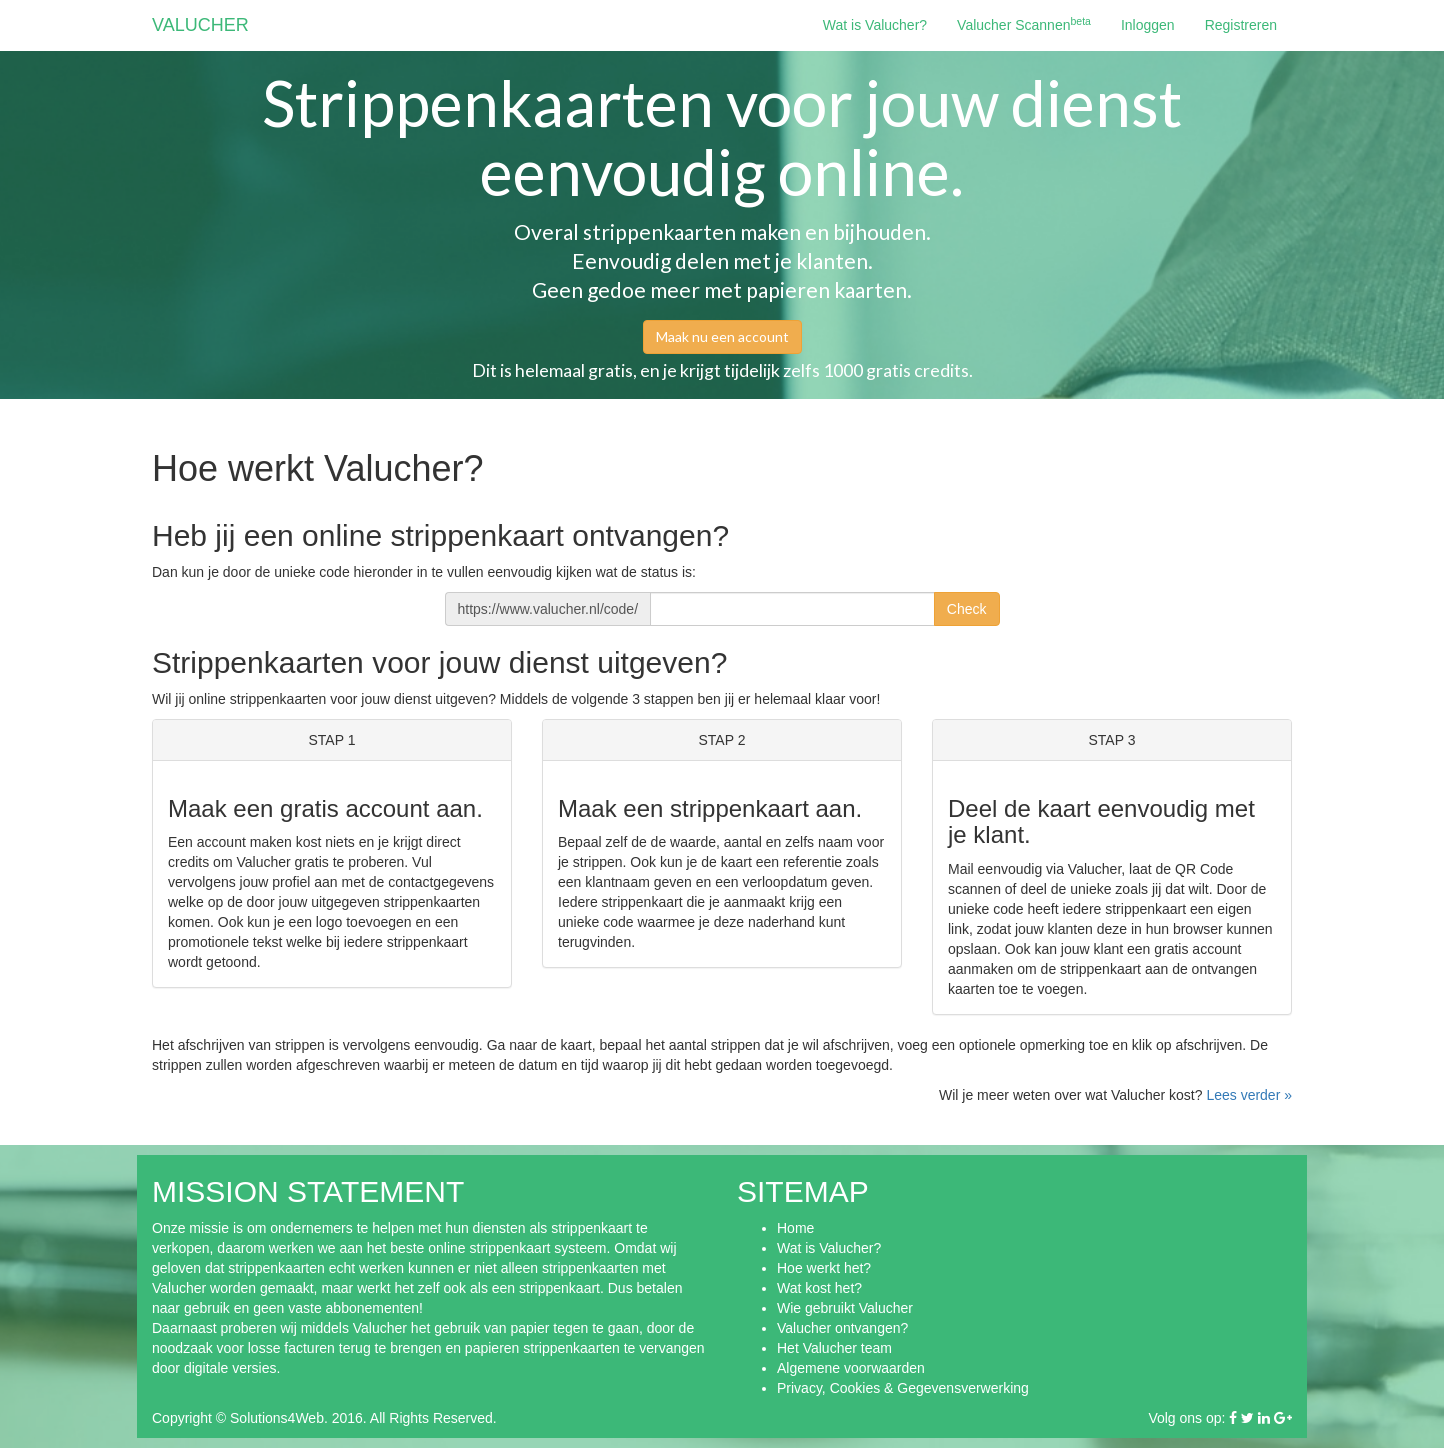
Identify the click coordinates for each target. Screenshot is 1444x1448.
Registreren (1241, 25)
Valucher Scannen (1024, 24)
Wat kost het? (819, 1288)
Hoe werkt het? (824, 1268)
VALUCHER (200, 25)
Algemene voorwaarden (851, 1368)
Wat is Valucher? (875, 25)
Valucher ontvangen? (842, 1328)
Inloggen (1148, 25)
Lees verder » (1249, 1095)
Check (967, 609)
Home (795, 1228)
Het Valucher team (834, 1348)
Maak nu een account (722, 336)
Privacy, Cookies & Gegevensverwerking (903, 1388)
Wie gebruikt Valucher (845, 1308)
